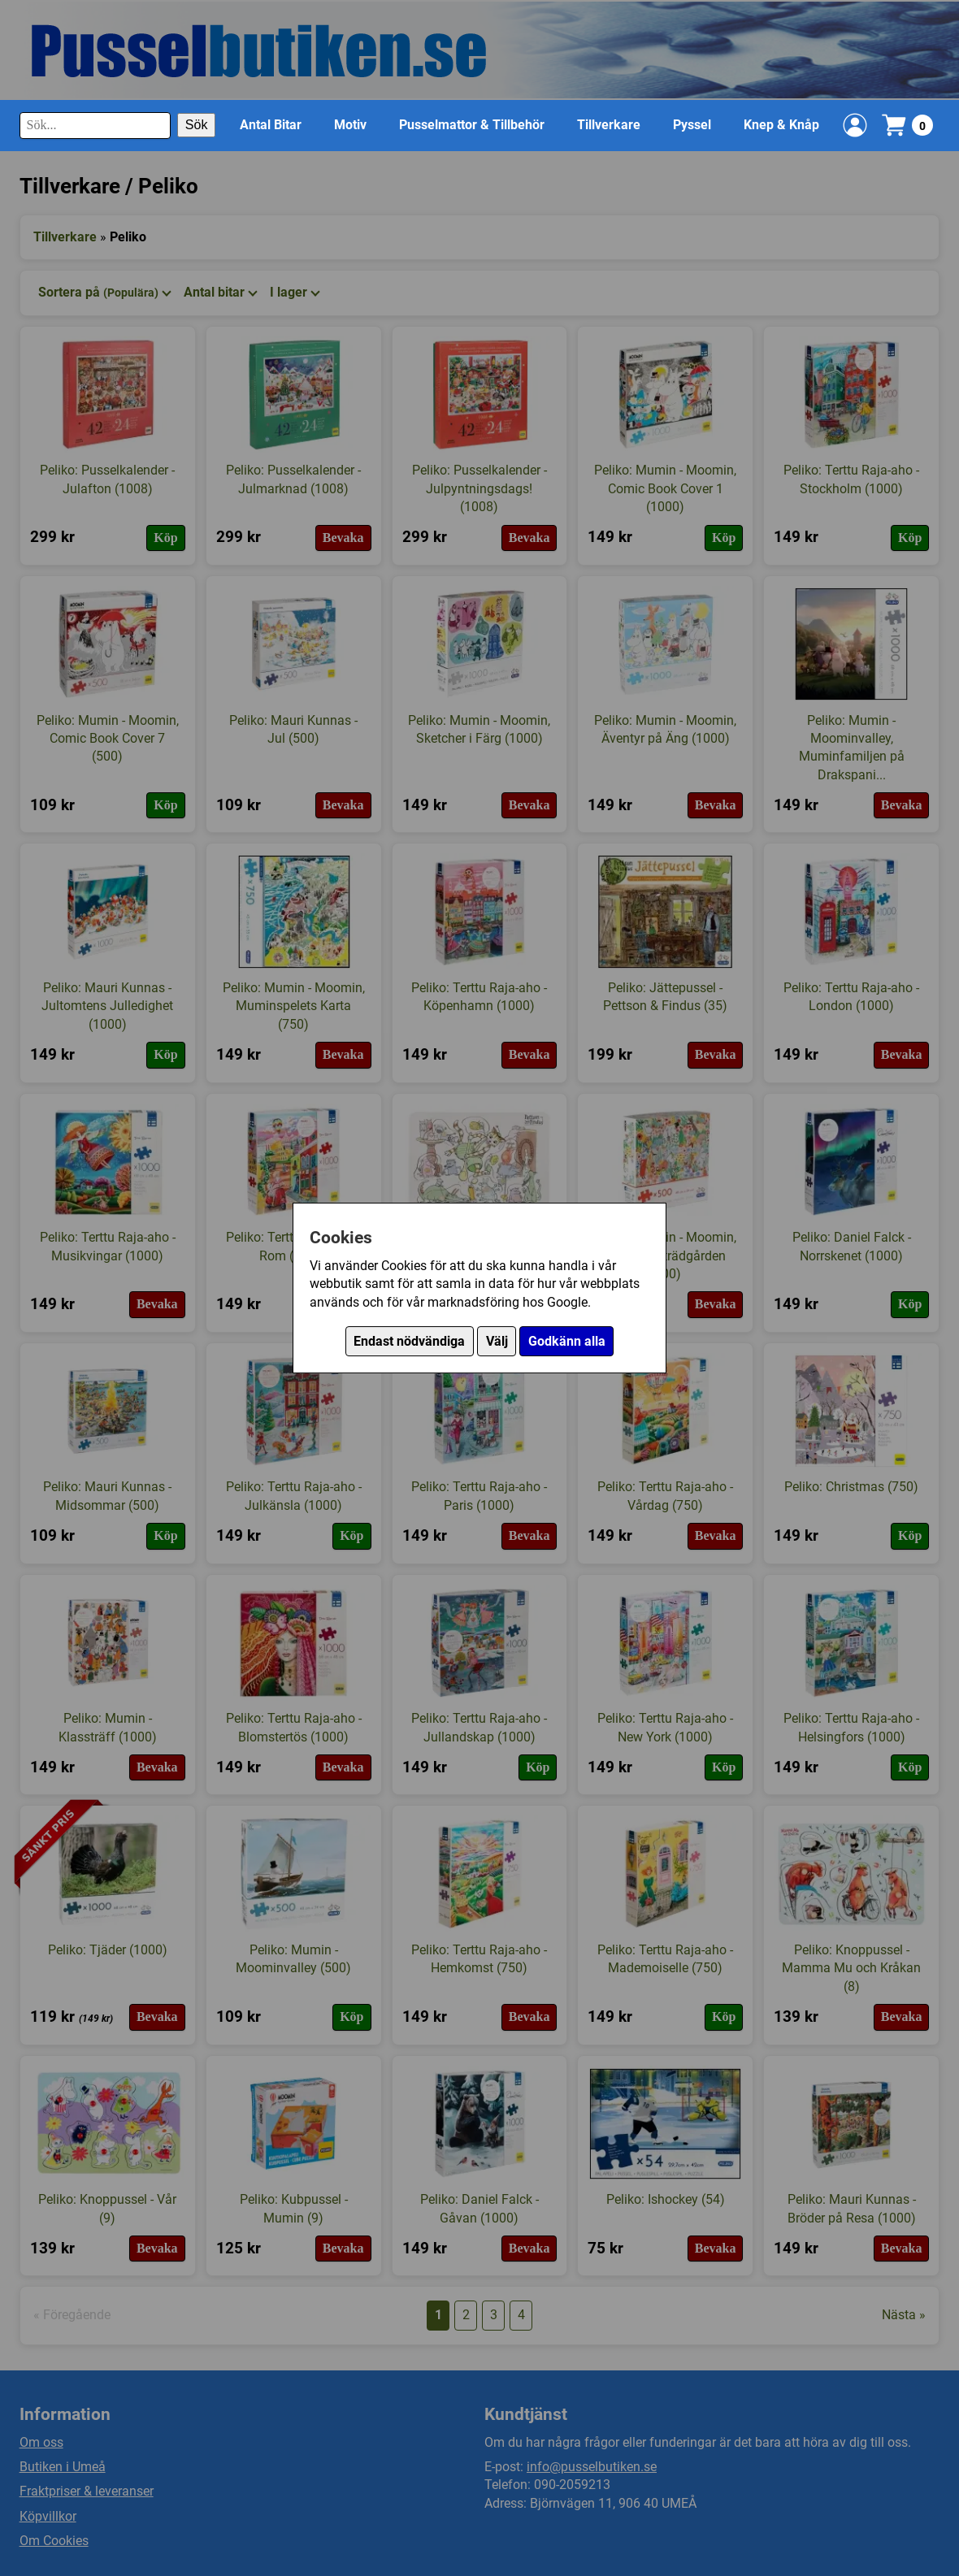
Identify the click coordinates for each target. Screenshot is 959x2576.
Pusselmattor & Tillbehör (472, 124)
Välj (497, 1341)
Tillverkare (608, 124)
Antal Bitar (271, 124)
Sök (196, 125)
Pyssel (692, 124)
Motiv (350, 124)
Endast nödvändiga (409, 1341)
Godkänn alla (566, 1341)
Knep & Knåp (781, 124)
